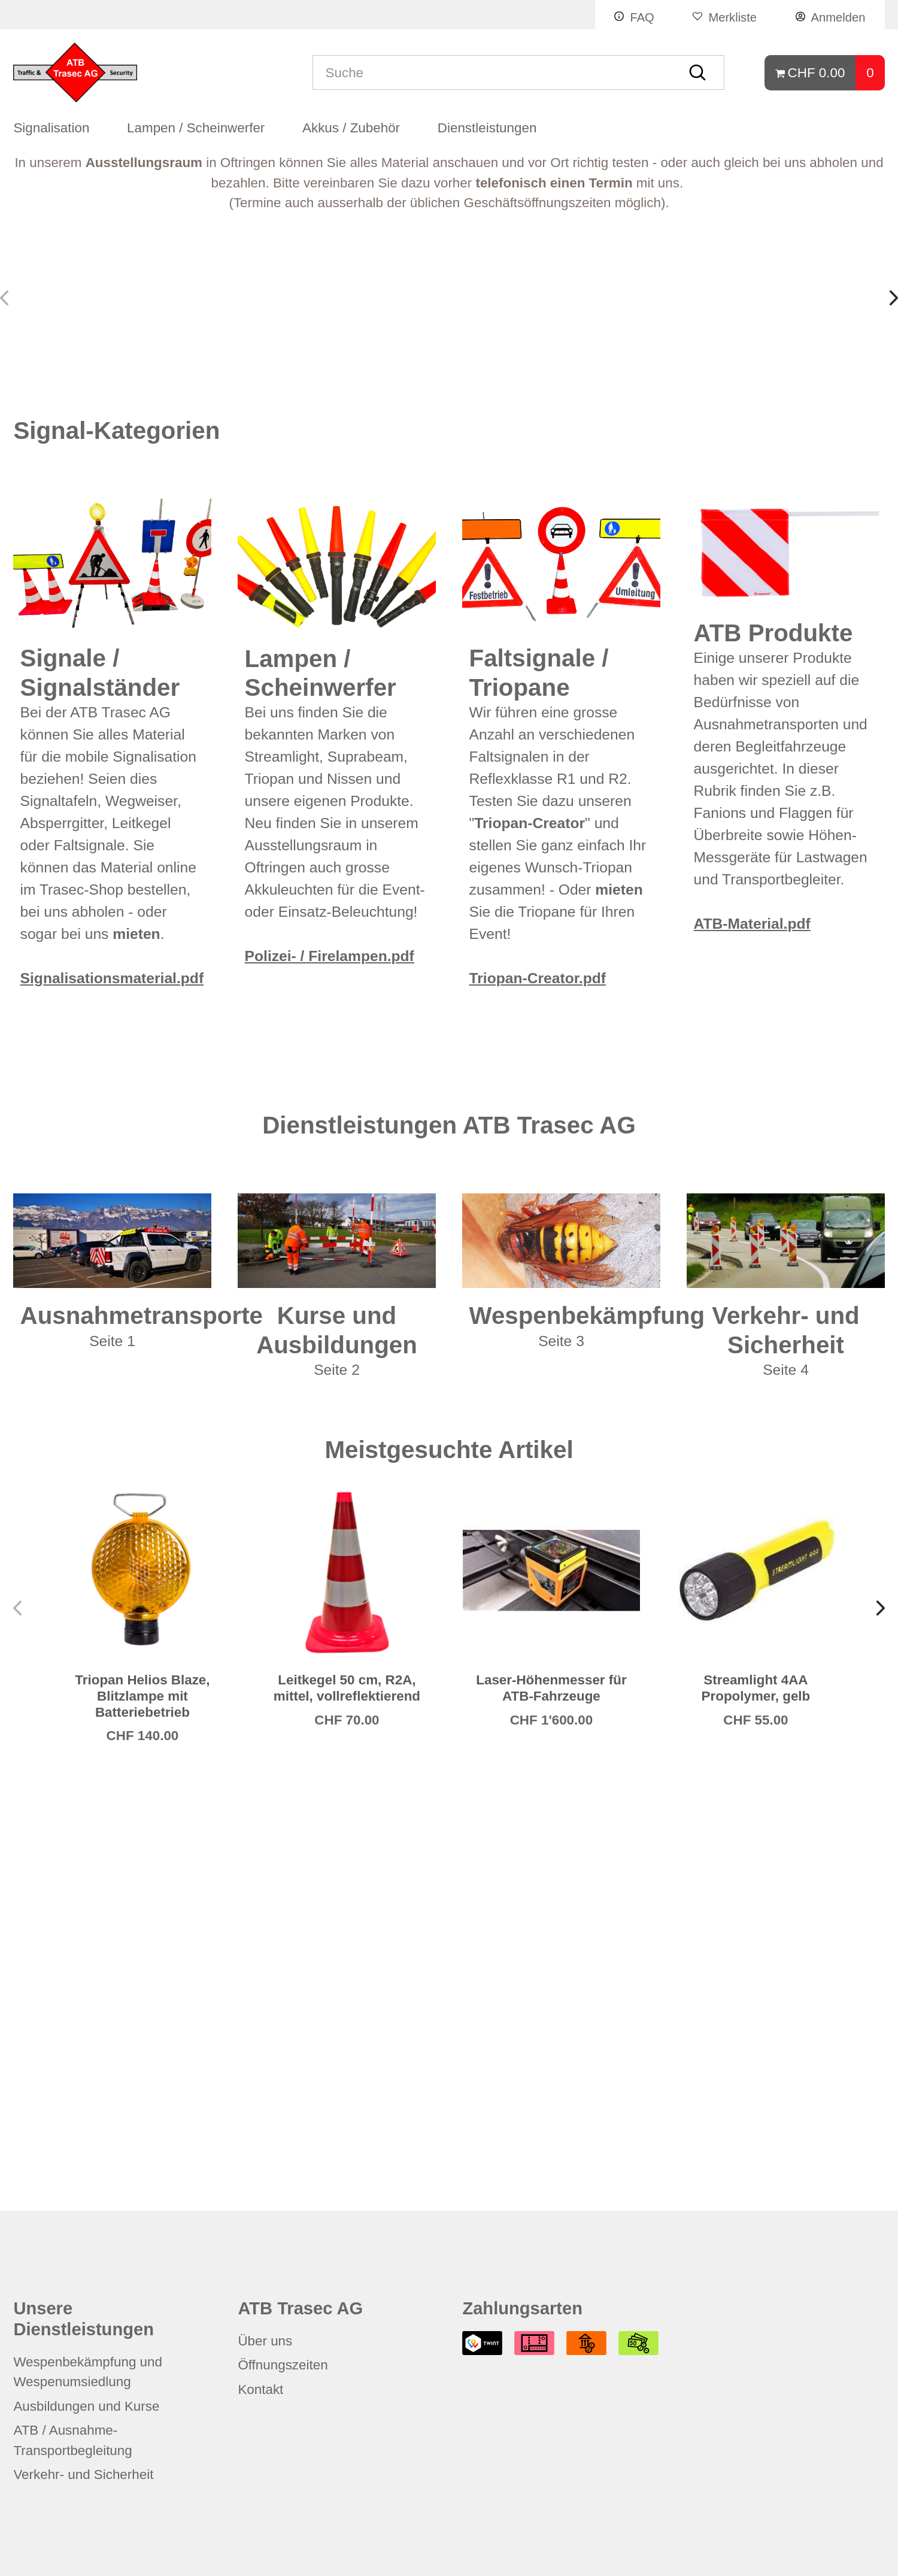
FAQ (642, 17)
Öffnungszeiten (282, 2364)
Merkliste (732, 17)
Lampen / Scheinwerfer (196, 132)
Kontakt (260, 2389)
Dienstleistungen (487, 132)
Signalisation (51, 132)
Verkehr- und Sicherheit (83, 2474)
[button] (890, 506)
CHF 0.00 (816, 72)
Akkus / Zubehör (351, 132)
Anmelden (838, 17)
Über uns (265, 2340)
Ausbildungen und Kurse (86, 2406)
